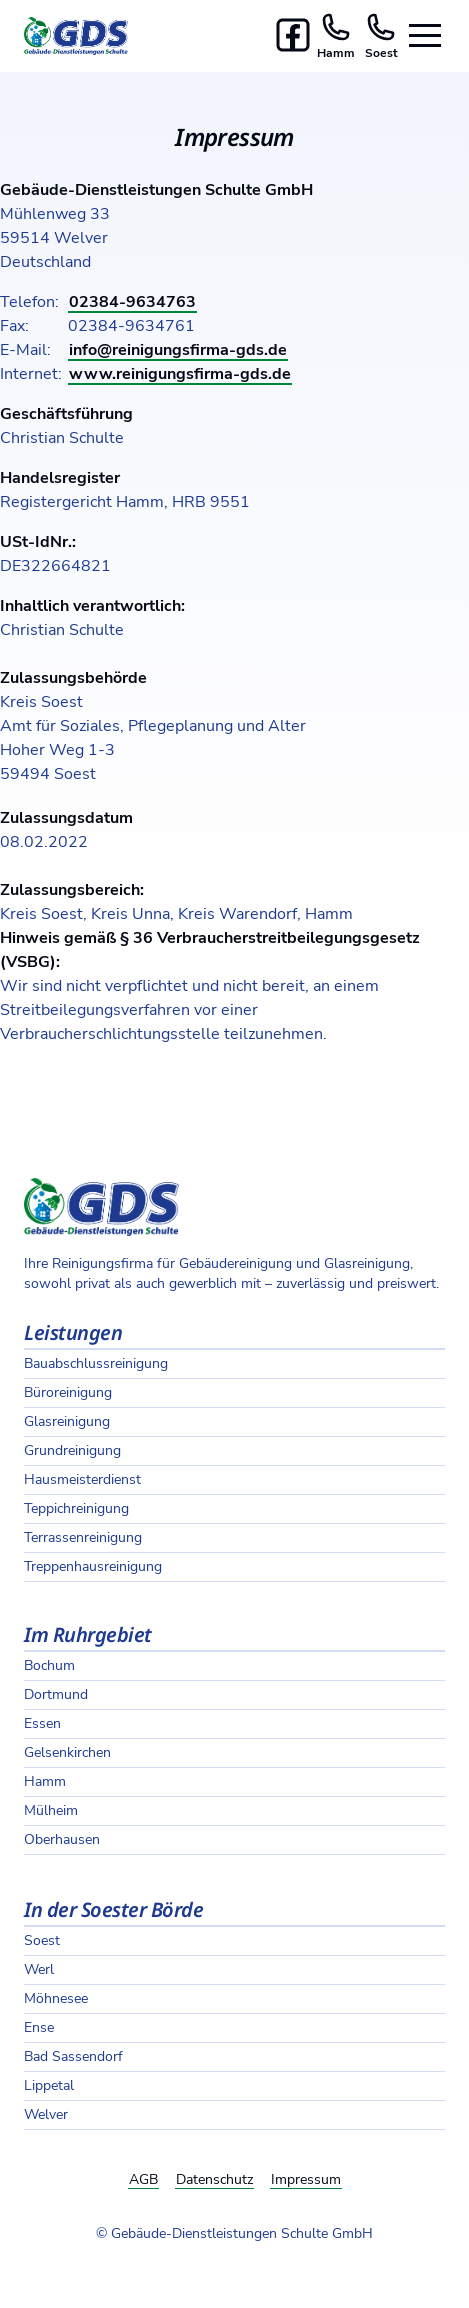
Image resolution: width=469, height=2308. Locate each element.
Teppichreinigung (76, 1508)
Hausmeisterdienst (82, 1479)
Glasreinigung (67, 1421)
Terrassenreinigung (83, 1537)
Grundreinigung (72, 1450)
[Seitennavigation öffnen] (425, 36)
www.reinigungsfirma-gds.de (180, 374)
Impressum (306, 2179)
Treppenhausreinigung (93, 1566)
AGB (143, 2179)
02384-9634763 (132, 302)
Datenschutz (214, 2179)
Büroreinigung (68, 1392)
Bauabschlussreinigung (96, 1363)
